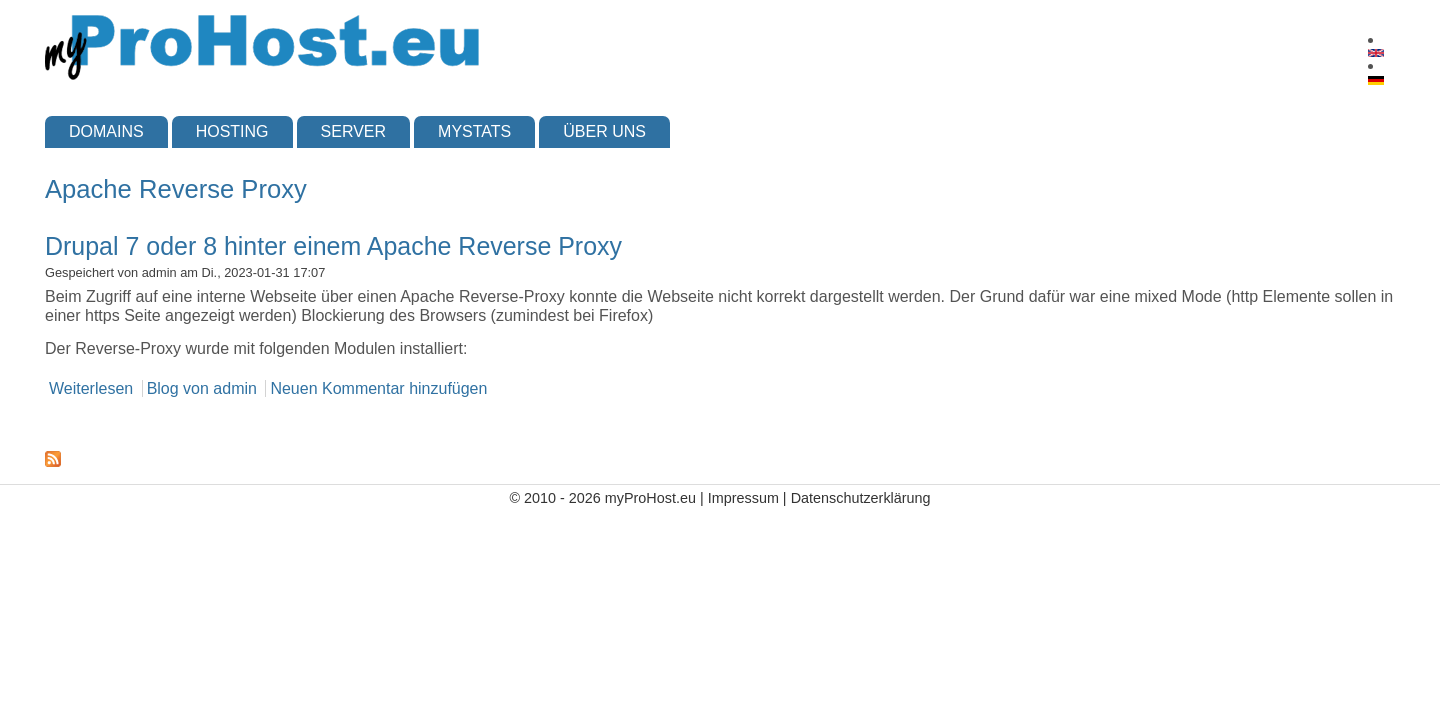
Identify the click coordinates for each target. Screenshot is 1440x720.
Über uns (604, 131)
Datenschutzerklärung (861, 498)
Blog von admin (202, 388)
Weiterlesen (91, 388)
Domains (106, 131)
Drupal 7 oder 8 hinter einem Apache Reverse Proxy (333, 246)
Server (354, 131)
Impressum (743, 498)
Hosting (232, 131)
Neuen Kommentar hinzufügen (378, 388)
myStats (474, 131)
